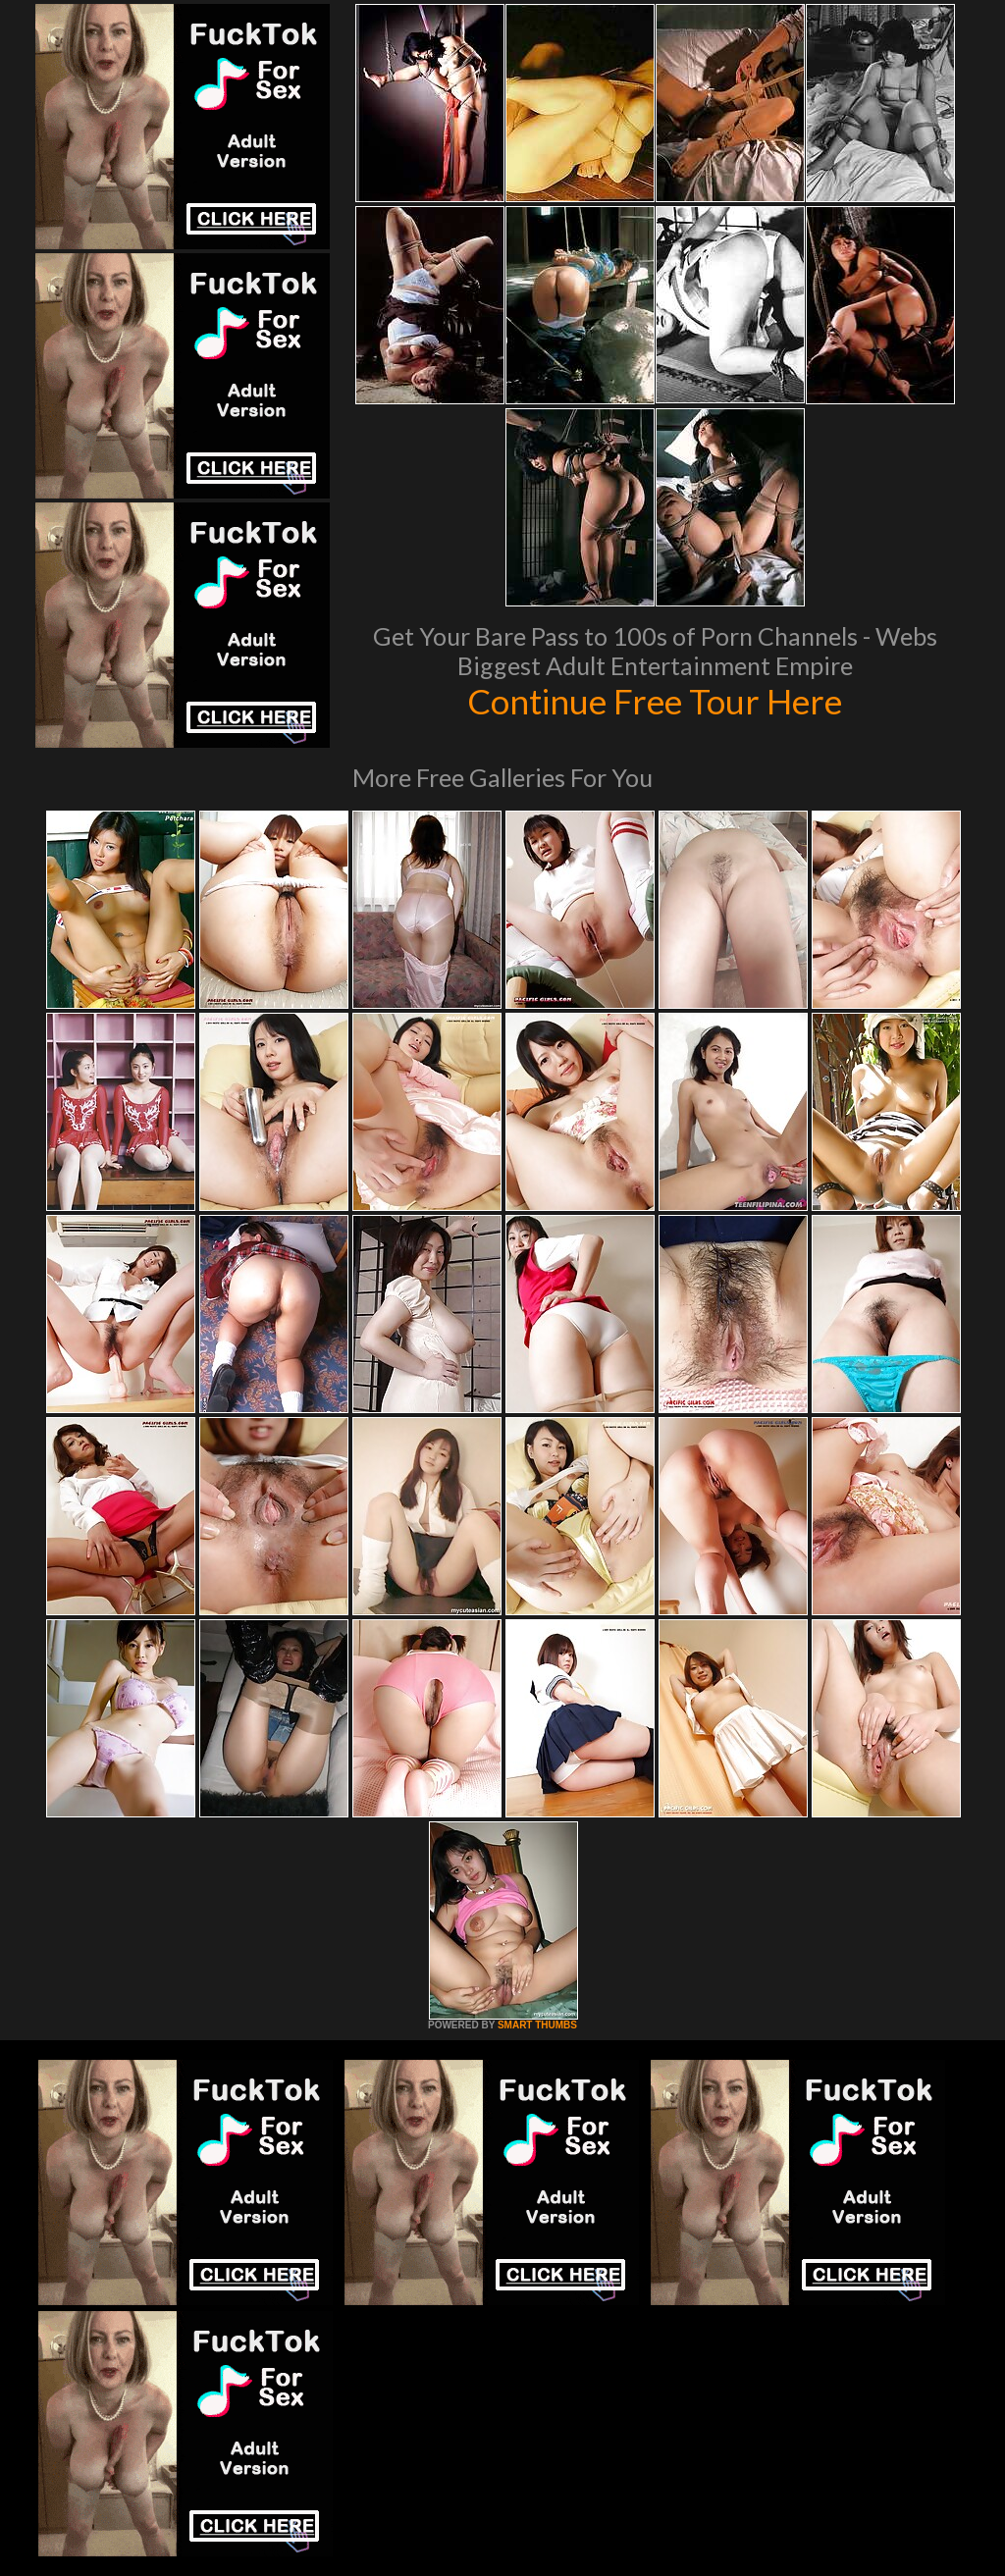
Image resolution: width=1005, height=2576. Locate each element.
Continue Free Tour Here (654, 700)
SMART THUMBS (537, 2025)
